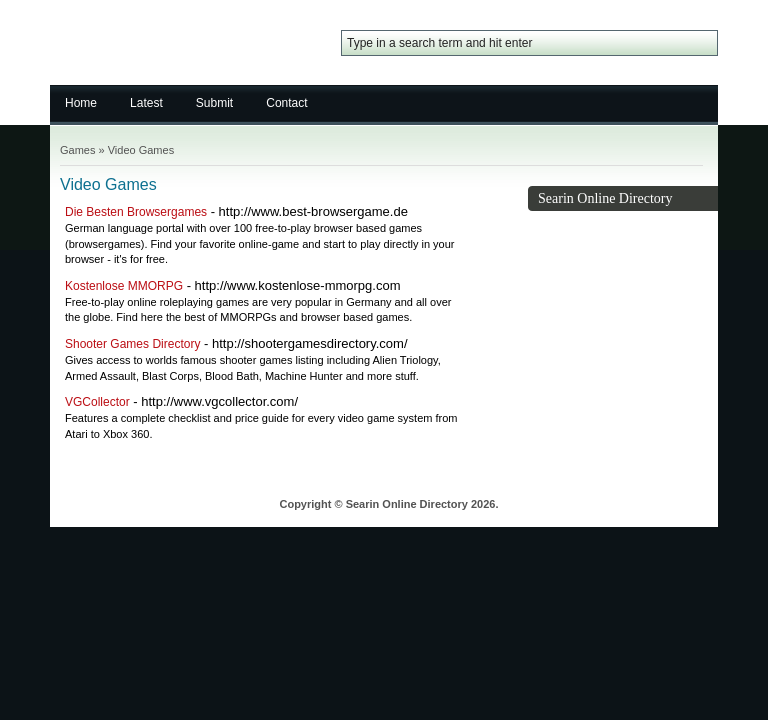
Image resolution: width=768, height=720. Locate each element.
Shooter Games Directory (132, 344)
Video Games (141, 150)
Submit (214, 103)
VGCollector (97, 402)
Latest (146, 103)
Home (81, 103)
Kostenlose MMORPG (124, 286)
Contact (286, 103)
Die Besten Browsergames (136, 212)
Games (77, 150)
